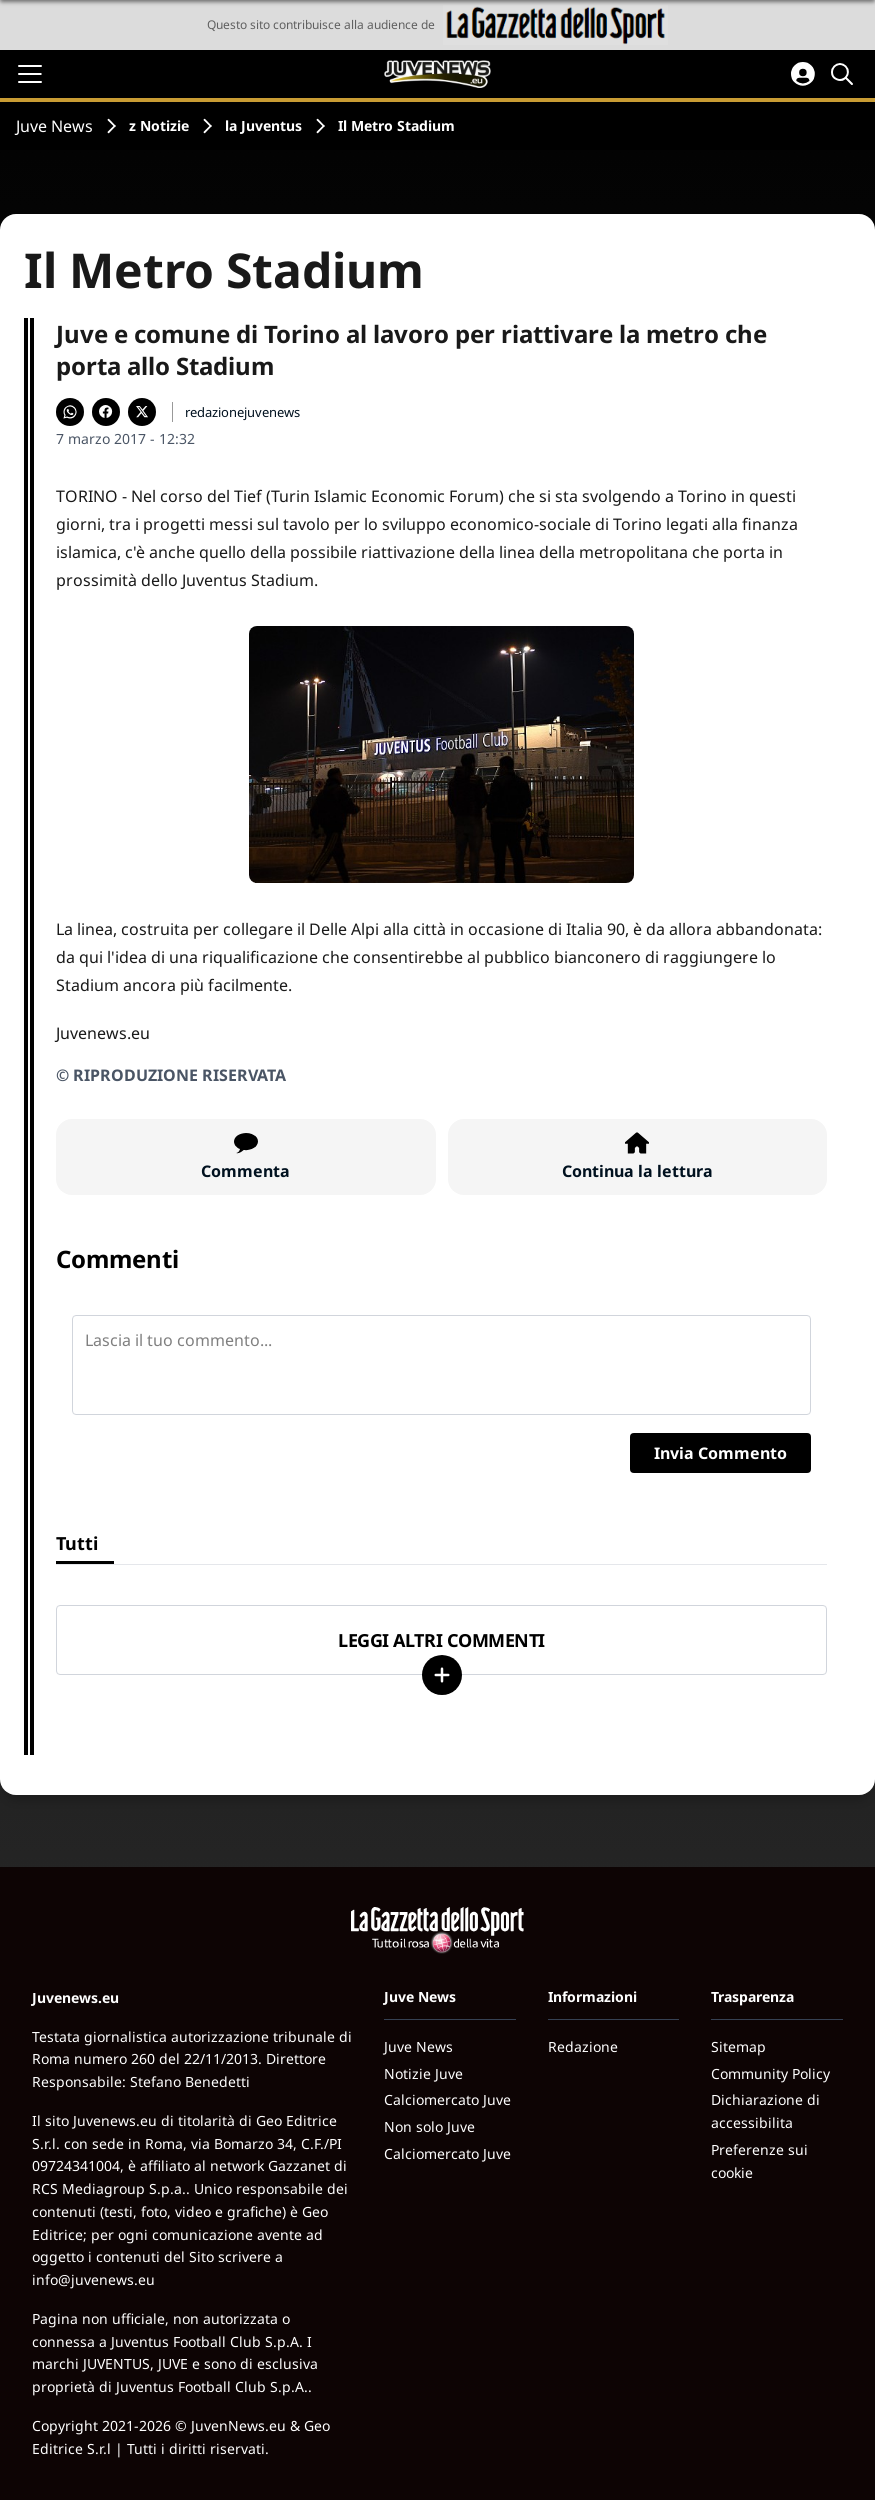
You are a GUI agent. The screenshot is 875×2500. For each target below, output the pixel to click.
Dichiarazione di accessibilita (765, 2111)
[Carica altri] (442, 1675)
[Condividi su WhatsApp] (70, 412)
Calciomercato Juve (447, 2099)
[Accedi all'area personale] (803, 74)
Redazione (583, 2046)
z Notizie (159, 125)
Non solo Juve (429, 2126)
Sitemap (738, 2046)
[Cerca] (845, 74)
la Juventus (263, 125)
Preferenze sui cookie (759, 2161)
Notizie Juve (423, 2073)
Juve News (54, 126)
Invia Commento (720, 1453)
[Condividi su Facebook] (106, 412)
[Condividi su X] (142, 412)
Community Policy (770, 2073)
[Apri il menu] (30, 74)
